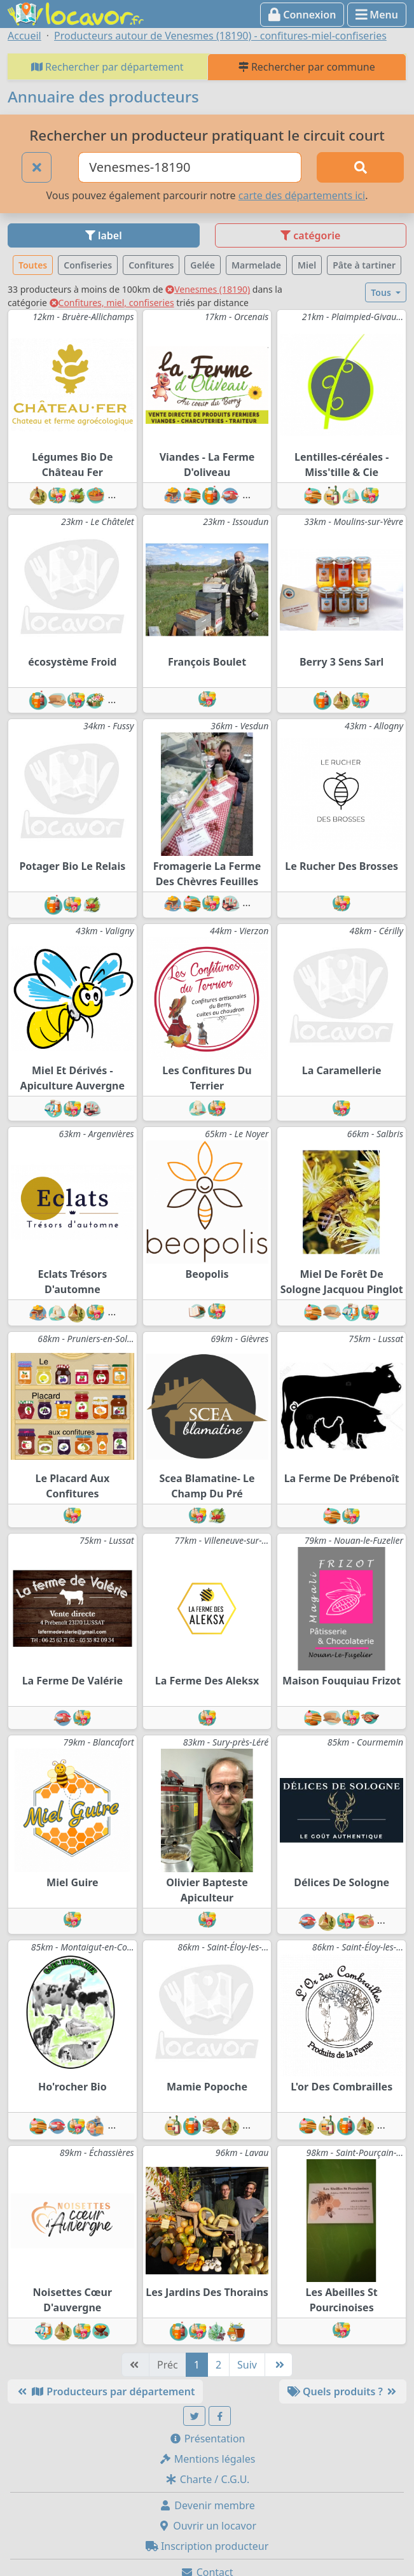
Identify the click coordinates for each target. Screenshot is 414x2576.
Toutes (32, 265)
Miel (307, 265)
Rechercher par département (107, 67)
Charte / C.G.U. (207, 2479)
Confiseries (88, 265)
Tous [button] (382, 292)
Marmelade (256, 265)
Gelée (202, 265)
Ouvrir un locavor (207, 2526)
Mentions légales (207, 2459)
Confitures (151, 265)
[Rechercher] (360, 167)
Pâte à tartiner (364, 265)
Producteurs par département (105, 2391)
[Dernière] (279, 2365)
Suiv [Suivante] (247, 2365)
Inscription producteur (207, 2546)
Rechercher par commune (306, 67)
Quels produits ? (342, 2391)
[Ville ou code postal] (189, 167)
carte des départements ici (301, 195)
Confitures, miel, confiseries (112, 303)
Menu (376, 15)
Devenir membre (207, 2505)
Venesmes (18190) (207, 289)
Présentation (207, 2439)
